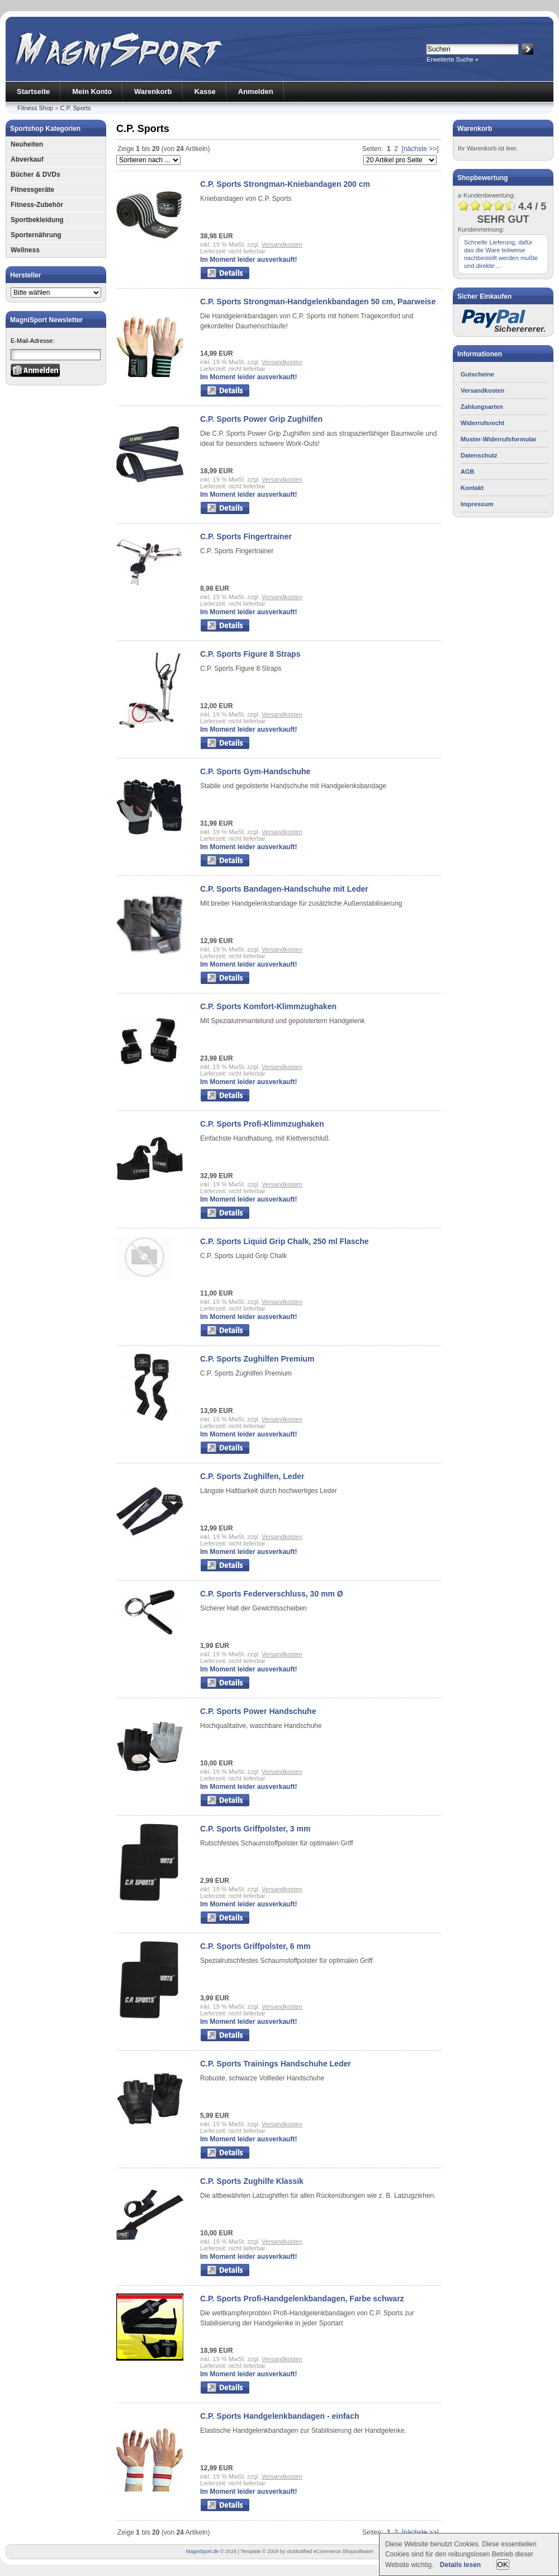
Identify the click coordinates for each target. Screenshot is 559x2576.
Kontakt (472, 487)
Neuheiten (27, 144)
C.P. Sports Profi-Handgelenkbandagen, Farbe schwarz (302, 2298)
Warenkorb (153, 91)
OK (503, 2564)
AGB (467, 471)
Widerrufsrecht (482, 423)
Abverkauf (27, 159)
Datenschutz (479, 455)
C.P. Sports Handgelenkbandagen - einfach (279, 2416)
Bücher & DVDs (35, 174)
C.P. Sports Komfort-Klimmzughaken (268, 1006)
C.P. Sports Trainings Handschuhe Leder (275, 2063)
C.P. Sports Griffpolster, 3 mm (255, 1828)
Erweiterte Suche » (453, 59)
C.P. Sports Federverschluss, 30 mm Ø (271, 1593)
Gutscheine (477, 374)
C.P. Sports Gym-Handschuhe (255, 771)
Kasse (204, 91)
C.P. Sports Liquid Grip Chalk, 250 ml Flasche (284, 1241)
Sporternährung (36, 235)
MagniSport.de (202, 2551)
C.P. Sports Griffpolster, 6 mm (255, 1946)
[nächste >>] (420, 149)
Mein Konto (92, 91)
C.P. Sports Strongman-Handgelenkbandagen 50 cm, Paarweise (317, 301)
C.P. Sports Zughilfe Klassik (252, 2181)
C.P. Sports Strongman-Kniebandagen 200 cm (285, 184)
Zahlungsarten (482, 406)
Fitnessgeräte (32, 190)
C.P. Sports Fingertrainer (246, 536)
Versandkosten (282, 244)
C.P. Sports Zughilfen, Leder (252, 1476)
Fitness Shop (35, 108)
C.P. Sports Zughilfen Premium (257, 1358)
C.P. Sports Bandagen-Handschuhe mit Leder (284, 888)
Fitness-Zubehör (37, 205)
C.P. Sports (75, 108)
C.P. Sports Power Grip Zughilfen (261, 419)
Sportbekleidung (37, 220)
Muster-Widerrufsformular (499, 439)
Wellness (25, 250)
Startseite (33, 91)
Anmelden (255, 91)
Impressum (477, 504)
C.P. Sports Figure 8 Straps (250, 653)
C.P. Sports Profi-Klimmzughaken (262, 1123)
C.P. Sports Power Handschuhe (258, 1711)
